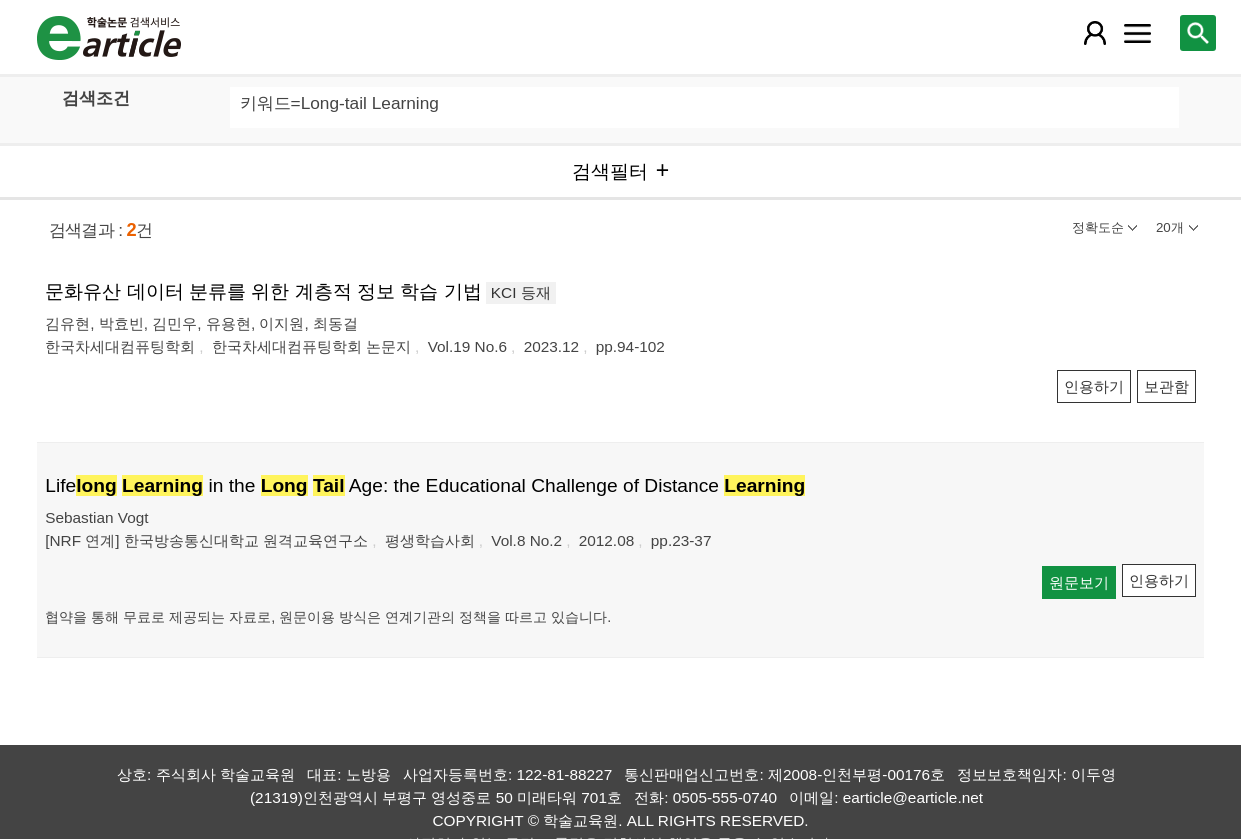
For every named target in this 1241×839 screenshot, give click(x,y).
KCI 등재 (521, 292)
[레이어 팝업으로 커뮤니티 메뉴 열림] (1137, 33)
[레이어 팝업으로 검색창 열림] (1198, 33)
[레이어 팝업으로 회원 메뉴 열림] (1095, 33)
